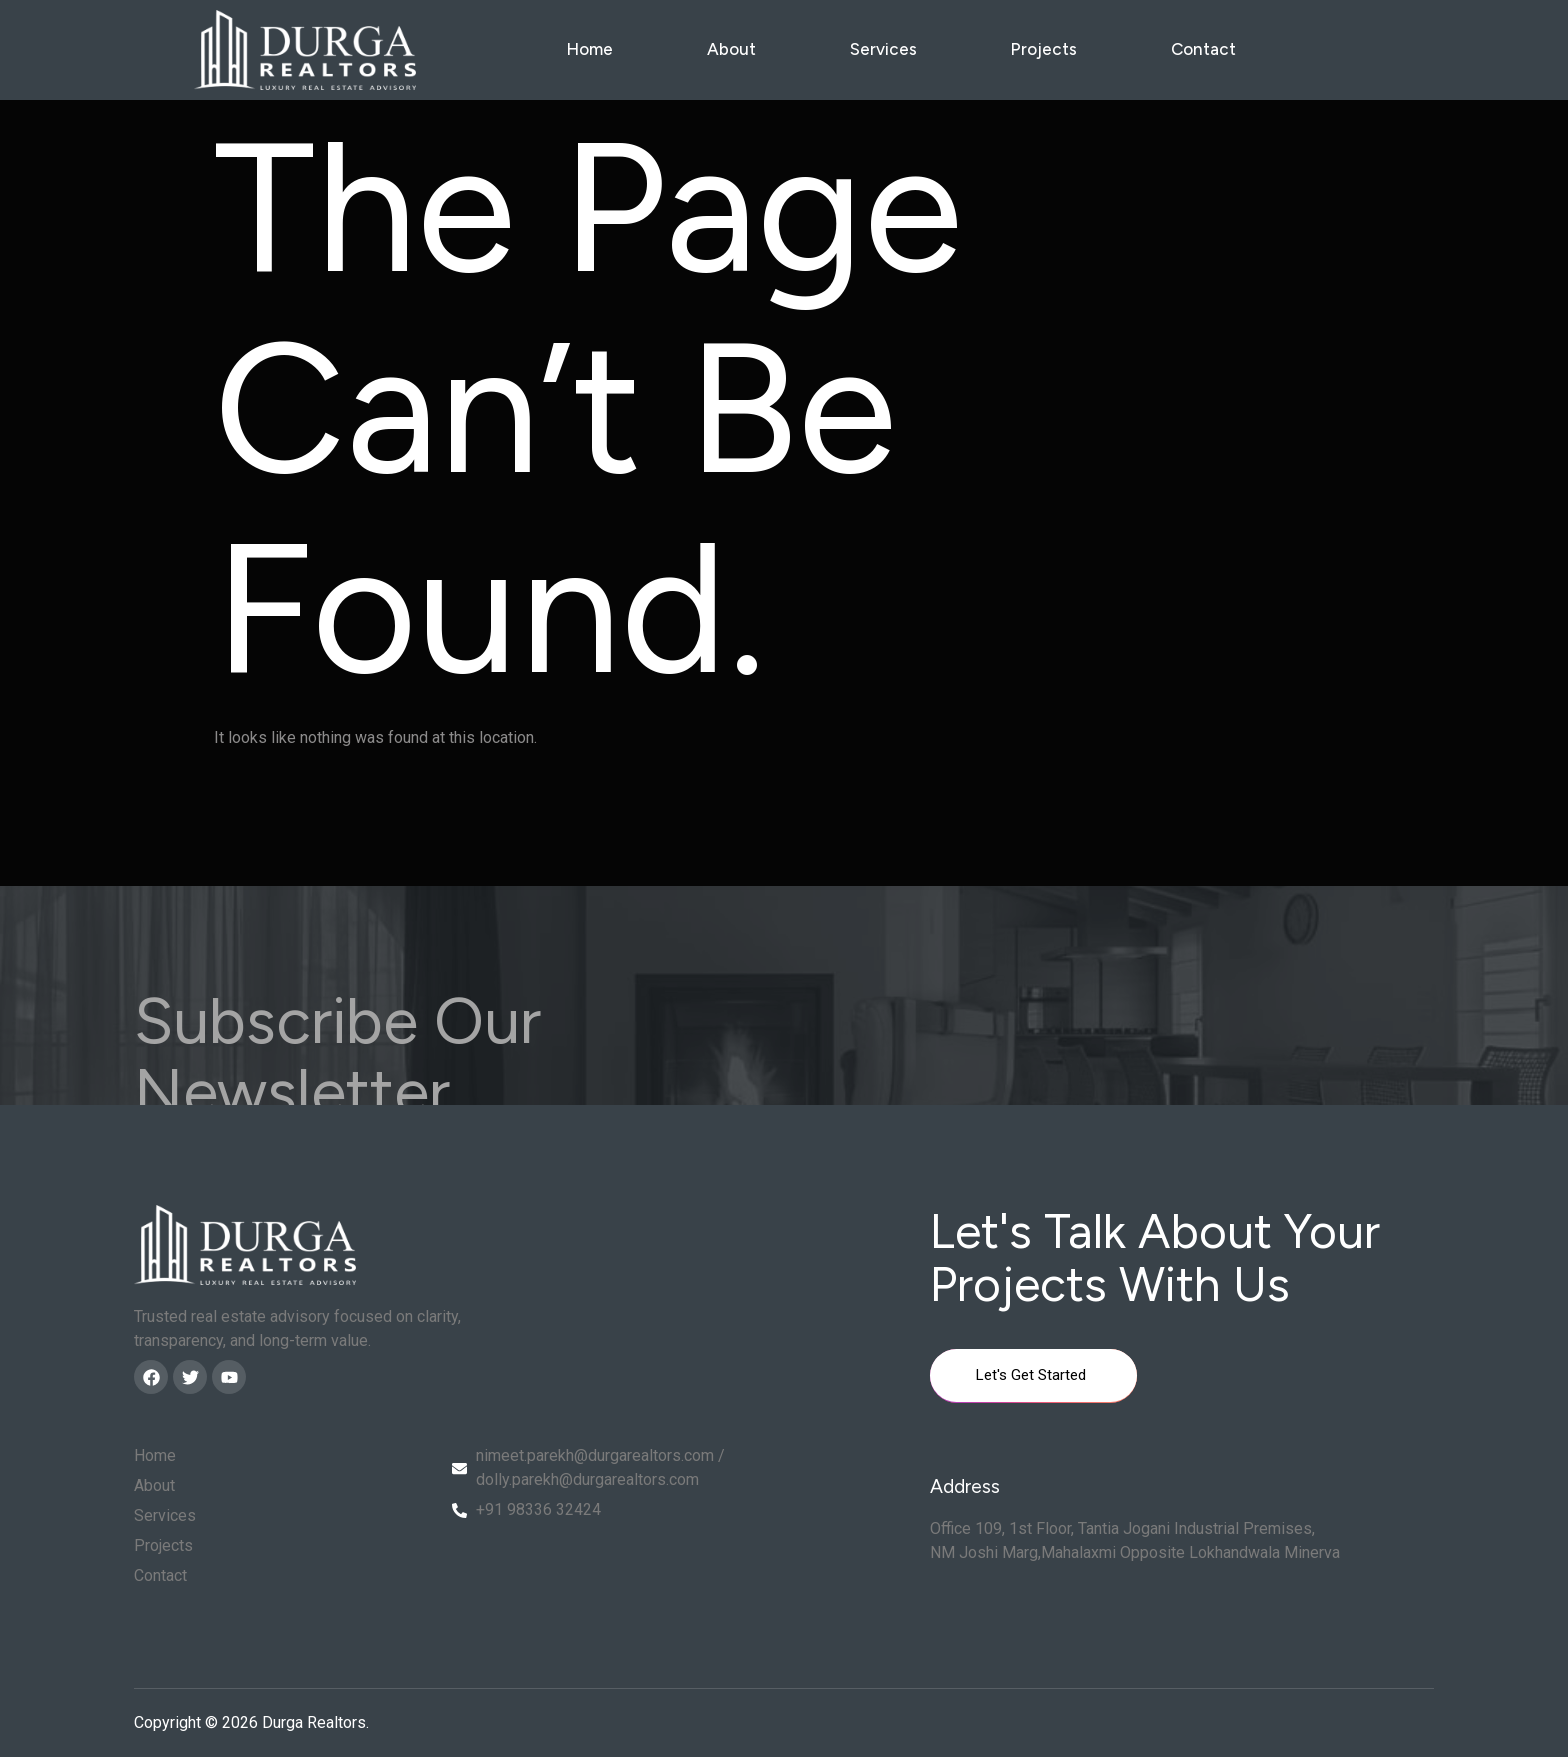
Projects (1043, 49)
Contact (1203, 49)
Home (589, 49)
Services (883, 49)
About (731, 49)
